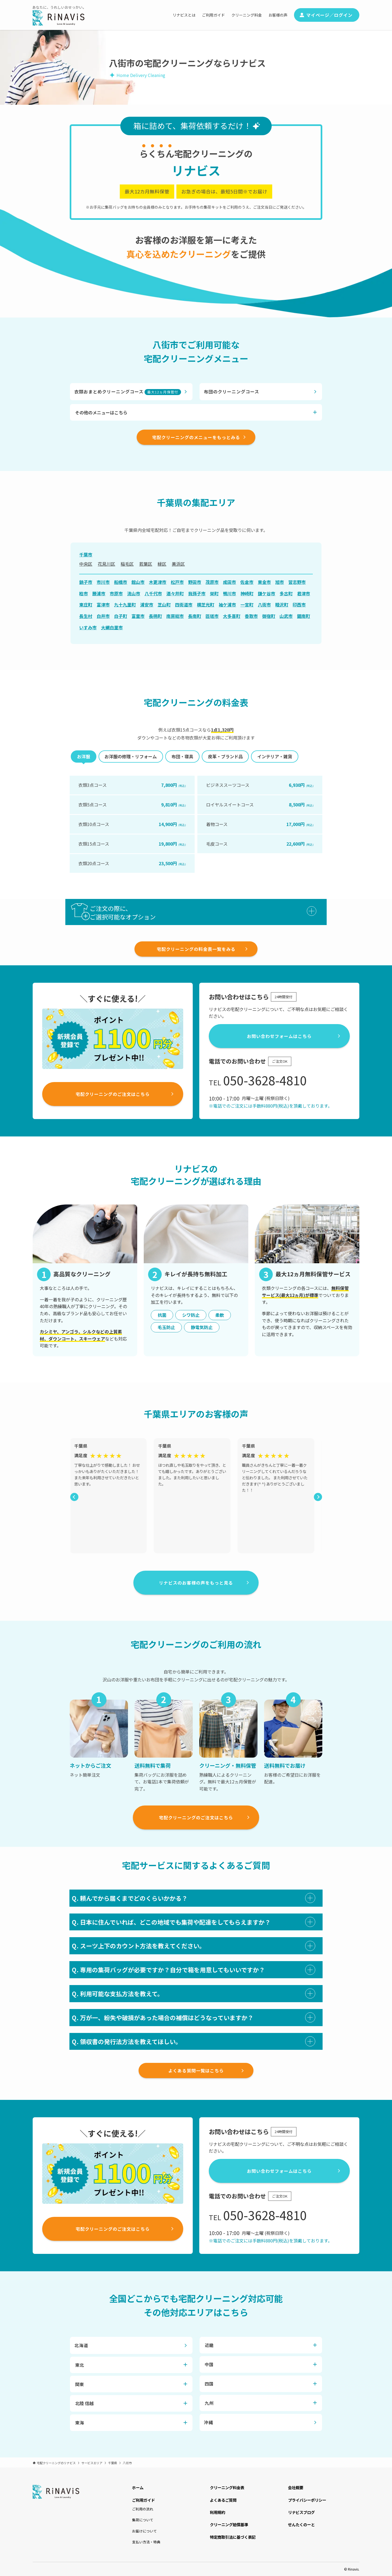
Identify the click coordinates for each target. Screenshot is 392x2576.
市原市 (116, 593)
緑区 (162, 563)
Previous (73, 1495)
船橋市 (120, 582)
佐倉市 (246, 582)
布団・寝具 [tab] (182, 756)
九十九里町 (125, 604)
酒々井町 (175, 593)
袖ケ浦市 (227, 604)
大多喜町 (231, 616)
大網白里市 (112, 627)
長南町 (194, 616)
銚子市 (85, 582)
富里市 (138, 616)
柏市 (83, 593)
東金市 (264, 582)
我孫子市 (197, 593)
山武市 (286, 616)
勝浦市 (98, 593)
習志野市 (297, 582)
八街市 (264, 604)
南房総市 (175, 616)
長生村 (85, 616)
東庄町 (85, 604)
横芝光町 (205, 604)
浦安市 (146, 604)
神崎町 (246, 593)
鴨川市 (229, 593)
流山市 (133, 593)
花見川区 (106, 563)
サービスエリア (91, 2463)
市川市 (103, 582)
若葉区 (145, 563)
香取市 (251, 616)
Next (316, 1495)
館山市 (138, 582)
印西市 (299, 604)
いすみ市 (88, 627)
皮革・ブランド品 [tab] (225, 756)
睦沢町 (281, 604)
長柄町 (155, 616)
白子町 (120, 616)
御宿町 (268, 616)
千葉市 (85, 554)
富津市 (103, 604)
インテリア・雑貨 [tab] (274, 756)
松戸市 (177, 582)
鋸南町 (303, 616)
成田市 (229, 582)
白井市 (103, 616)
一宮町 (246, 604)
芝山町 (164, 604)
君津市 (303, 593)
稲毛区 (127, 563)
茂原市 (212, 582)
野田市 (194, 582)
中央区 (85, 563)
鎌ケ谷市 (266, 593)
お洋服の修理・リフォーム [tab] (131, 756)
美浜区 (178, 563)
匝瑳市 (212, 616)
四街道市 (183, 604)
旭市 (279, 582)
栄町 (214, 593)
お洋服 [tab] (83, 756)
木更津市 (157, 582)
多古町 (286, 593)
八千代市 (153, 593)
